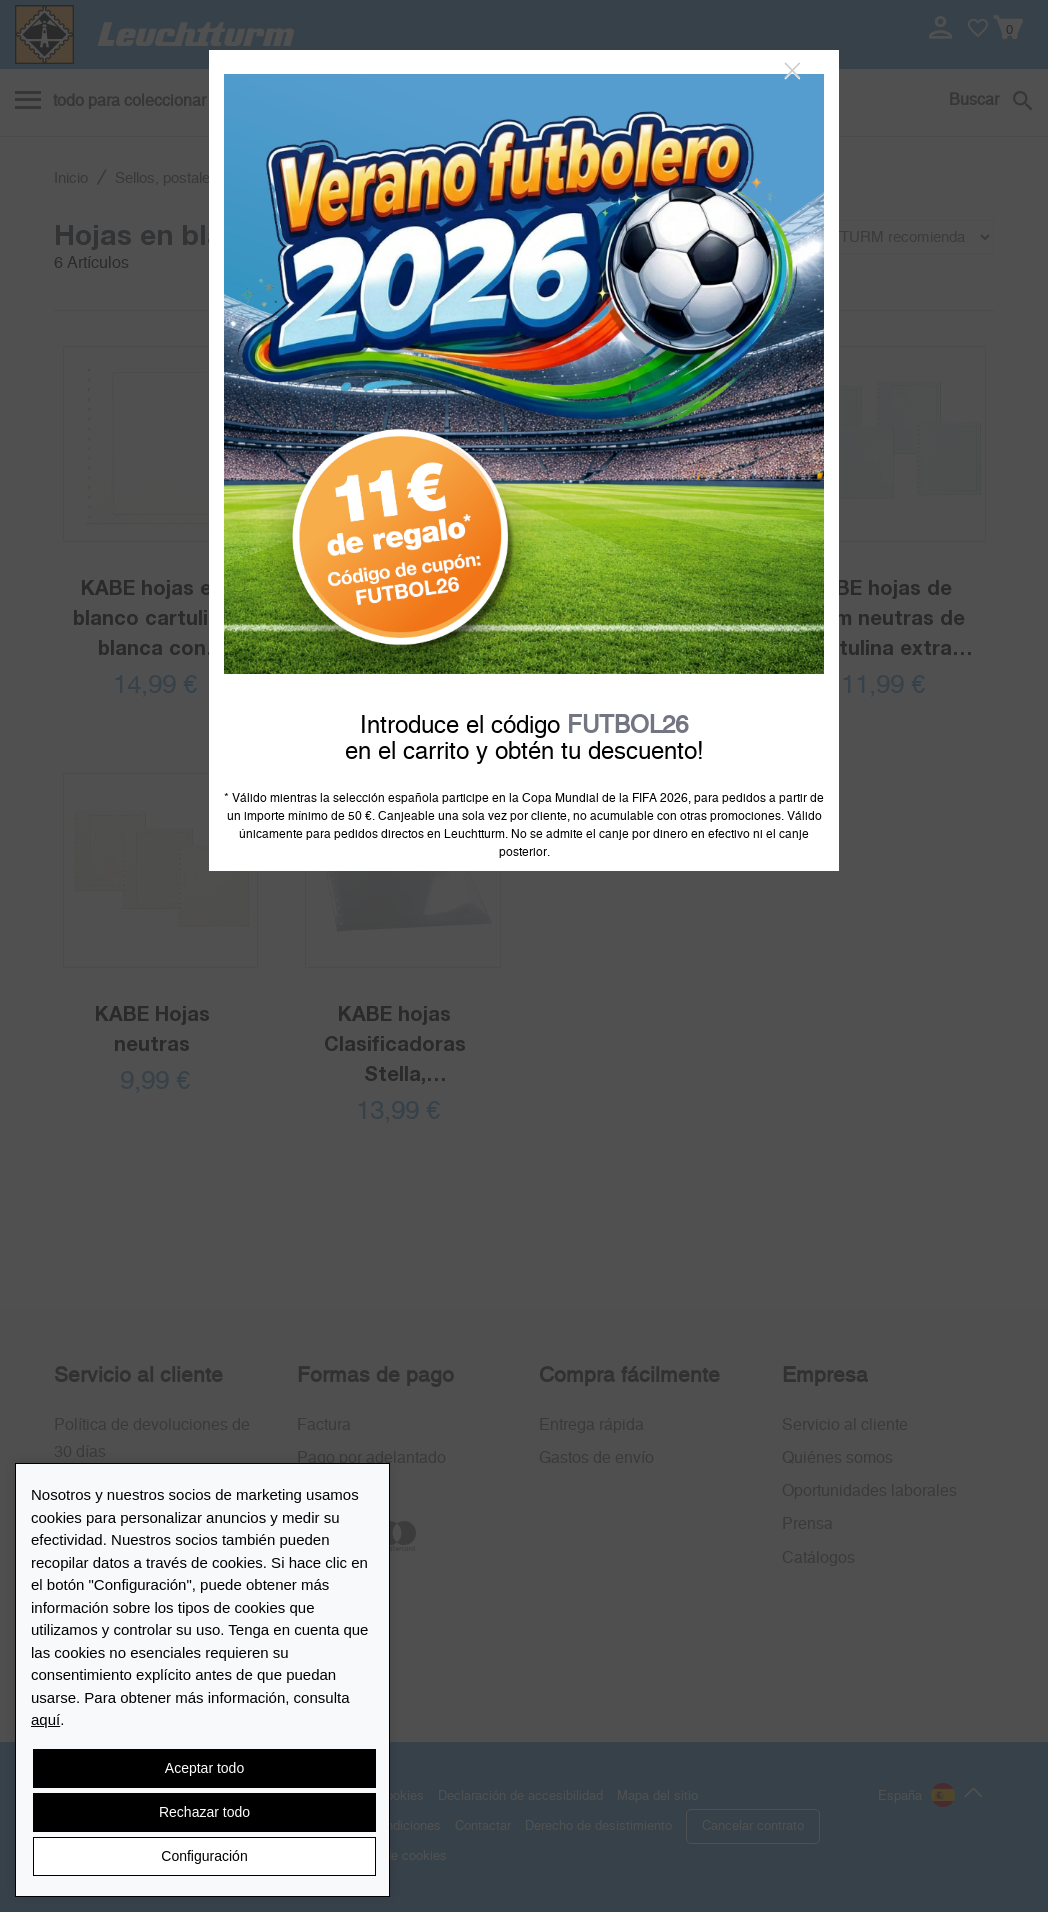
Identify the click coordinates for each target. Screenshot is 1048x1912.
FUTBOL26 (627, 726)
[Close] (792, 71)
